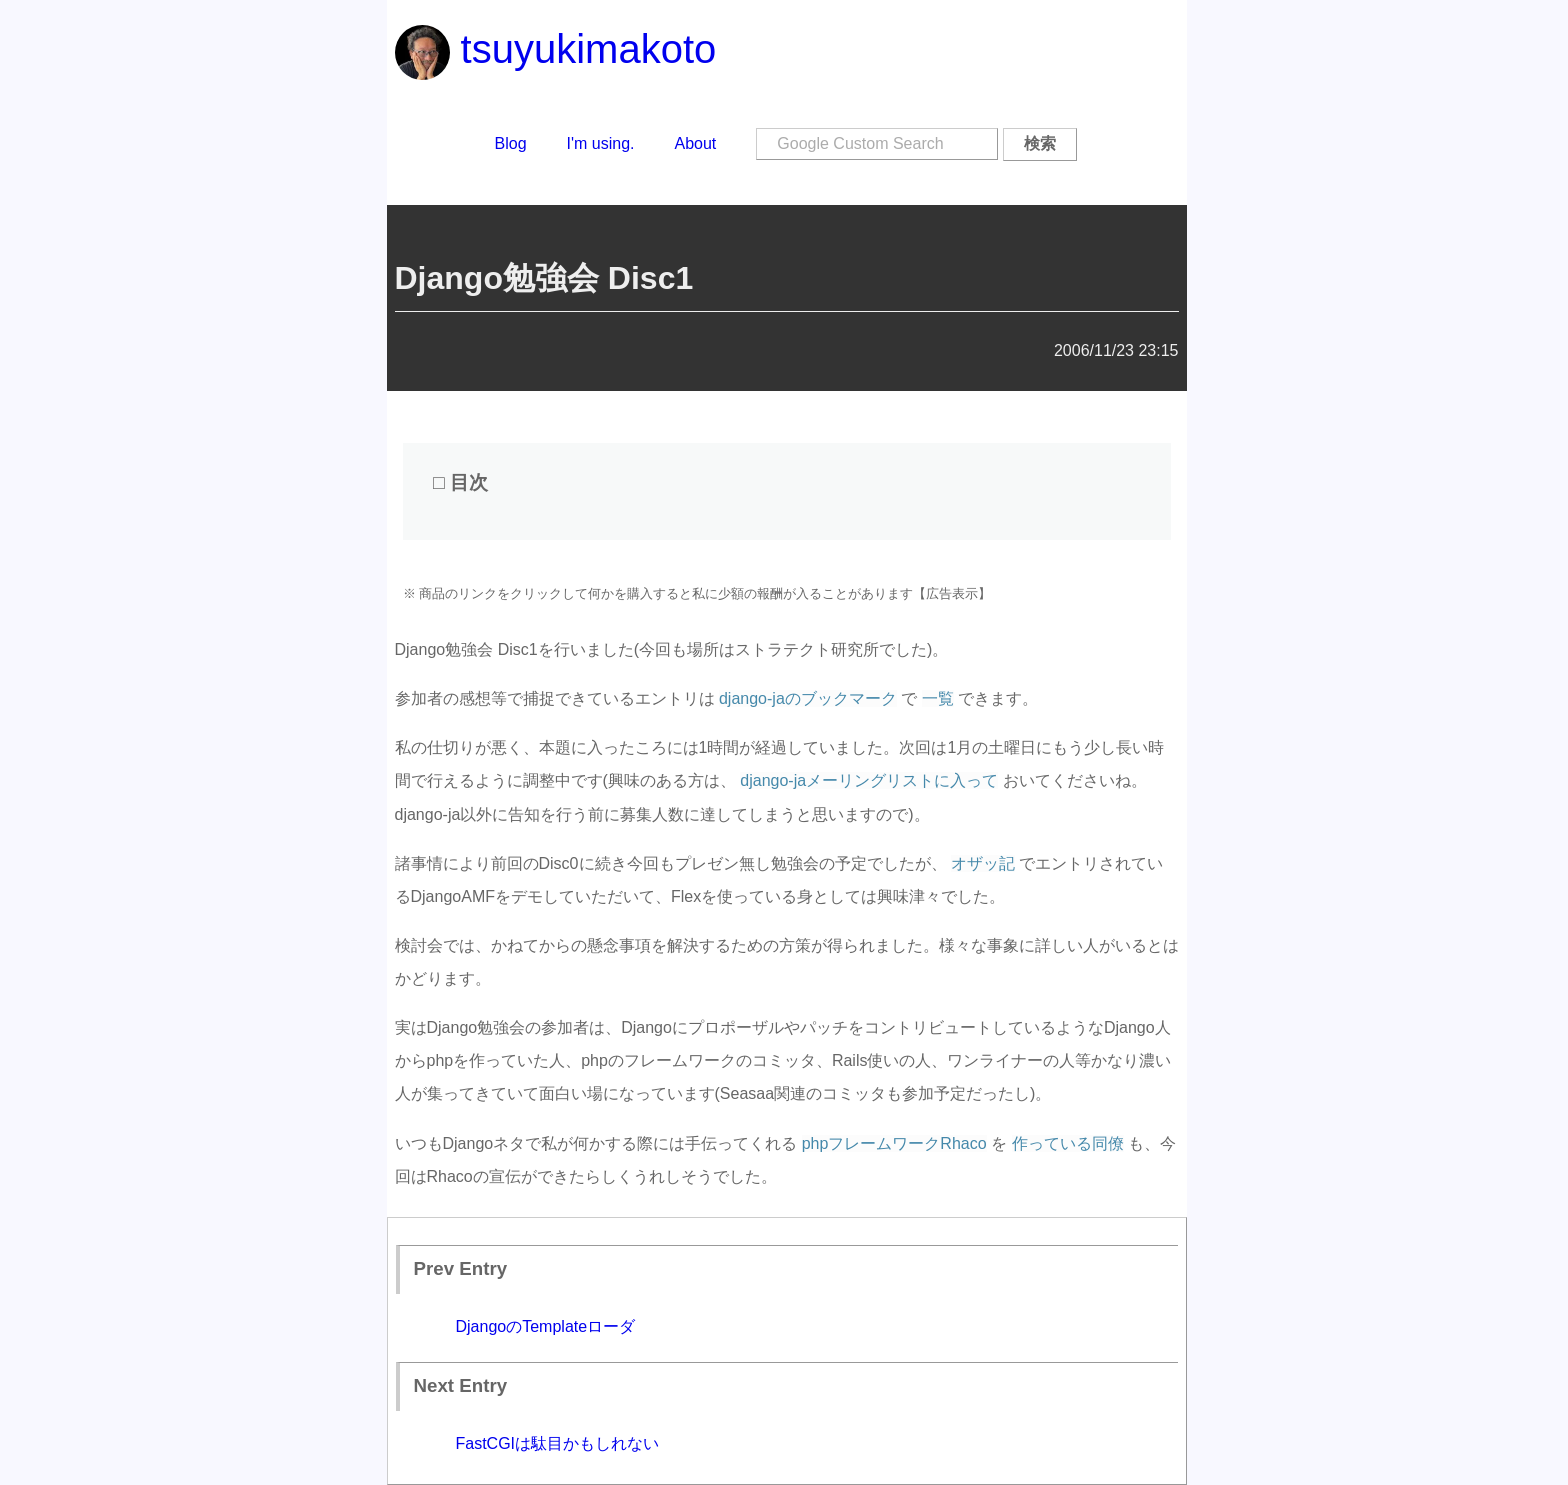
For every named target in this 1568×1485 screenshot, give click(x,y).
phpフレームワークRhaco (894, 1143)
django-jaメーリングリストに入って (869, 780)
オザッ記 (983, 863)
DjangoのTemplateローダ (546, 1326)
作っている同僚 (1068, 1143)
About (696, 143)
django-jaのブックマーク (808, 698)
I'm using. (601, 143)
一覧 (938, 698)
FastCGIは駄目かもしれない (558, 1443)
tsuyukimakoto (556, 49)
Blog (511, 143)
